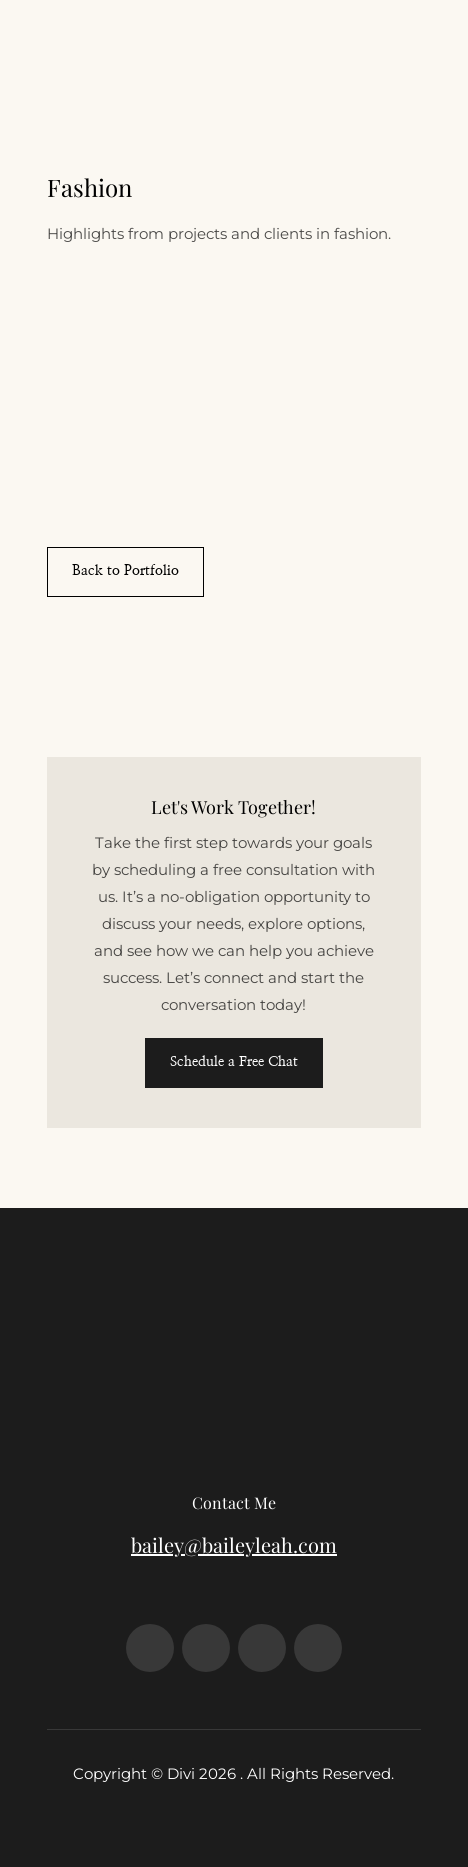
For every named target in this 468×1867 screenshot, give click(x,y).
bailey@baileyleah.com (234, 1544)
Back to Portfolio (125, 571)
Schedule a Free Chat (234, 1062)
